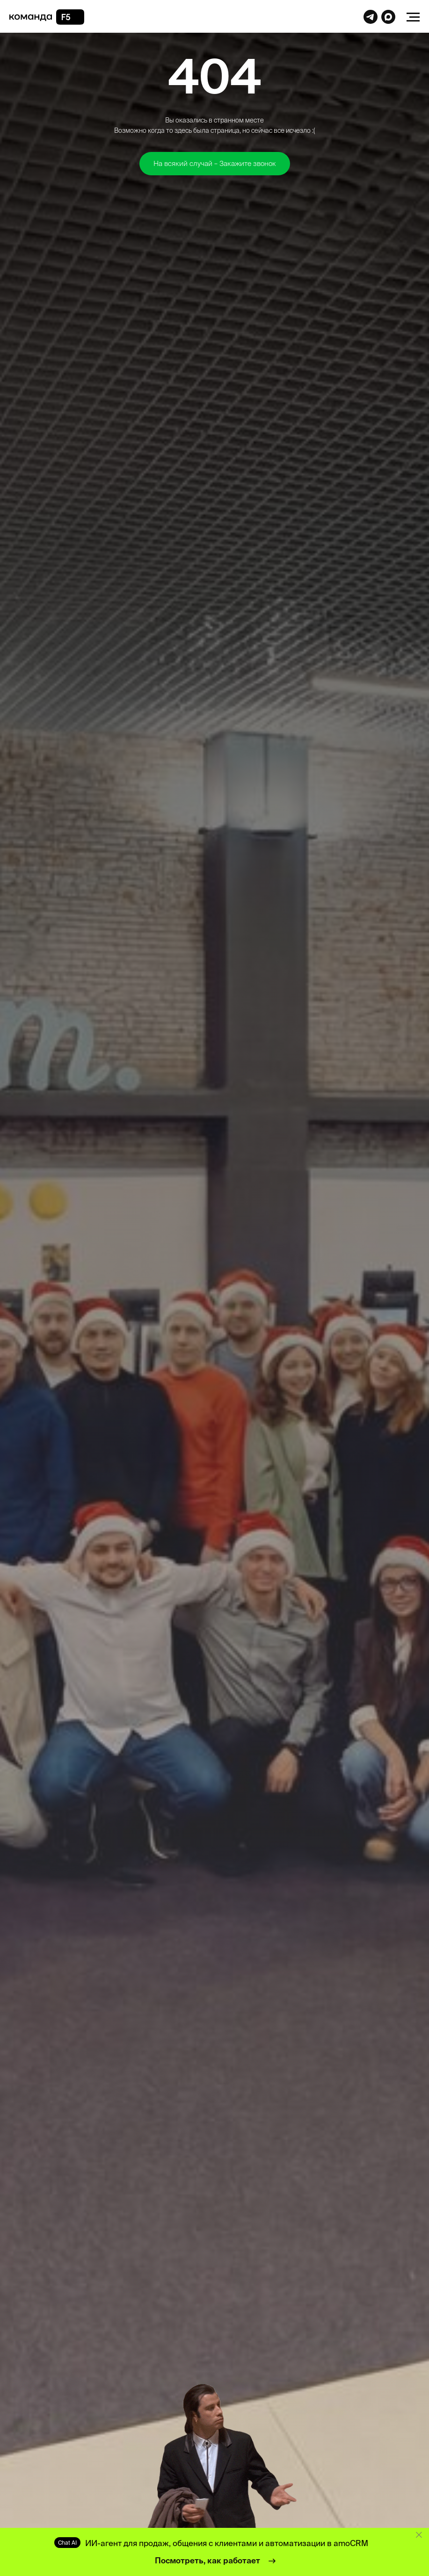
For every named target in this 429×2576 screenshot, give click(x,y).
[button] (214, 163)
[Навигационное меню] (413, 17)
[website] (371, 21)
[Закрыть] (419, 2535)
